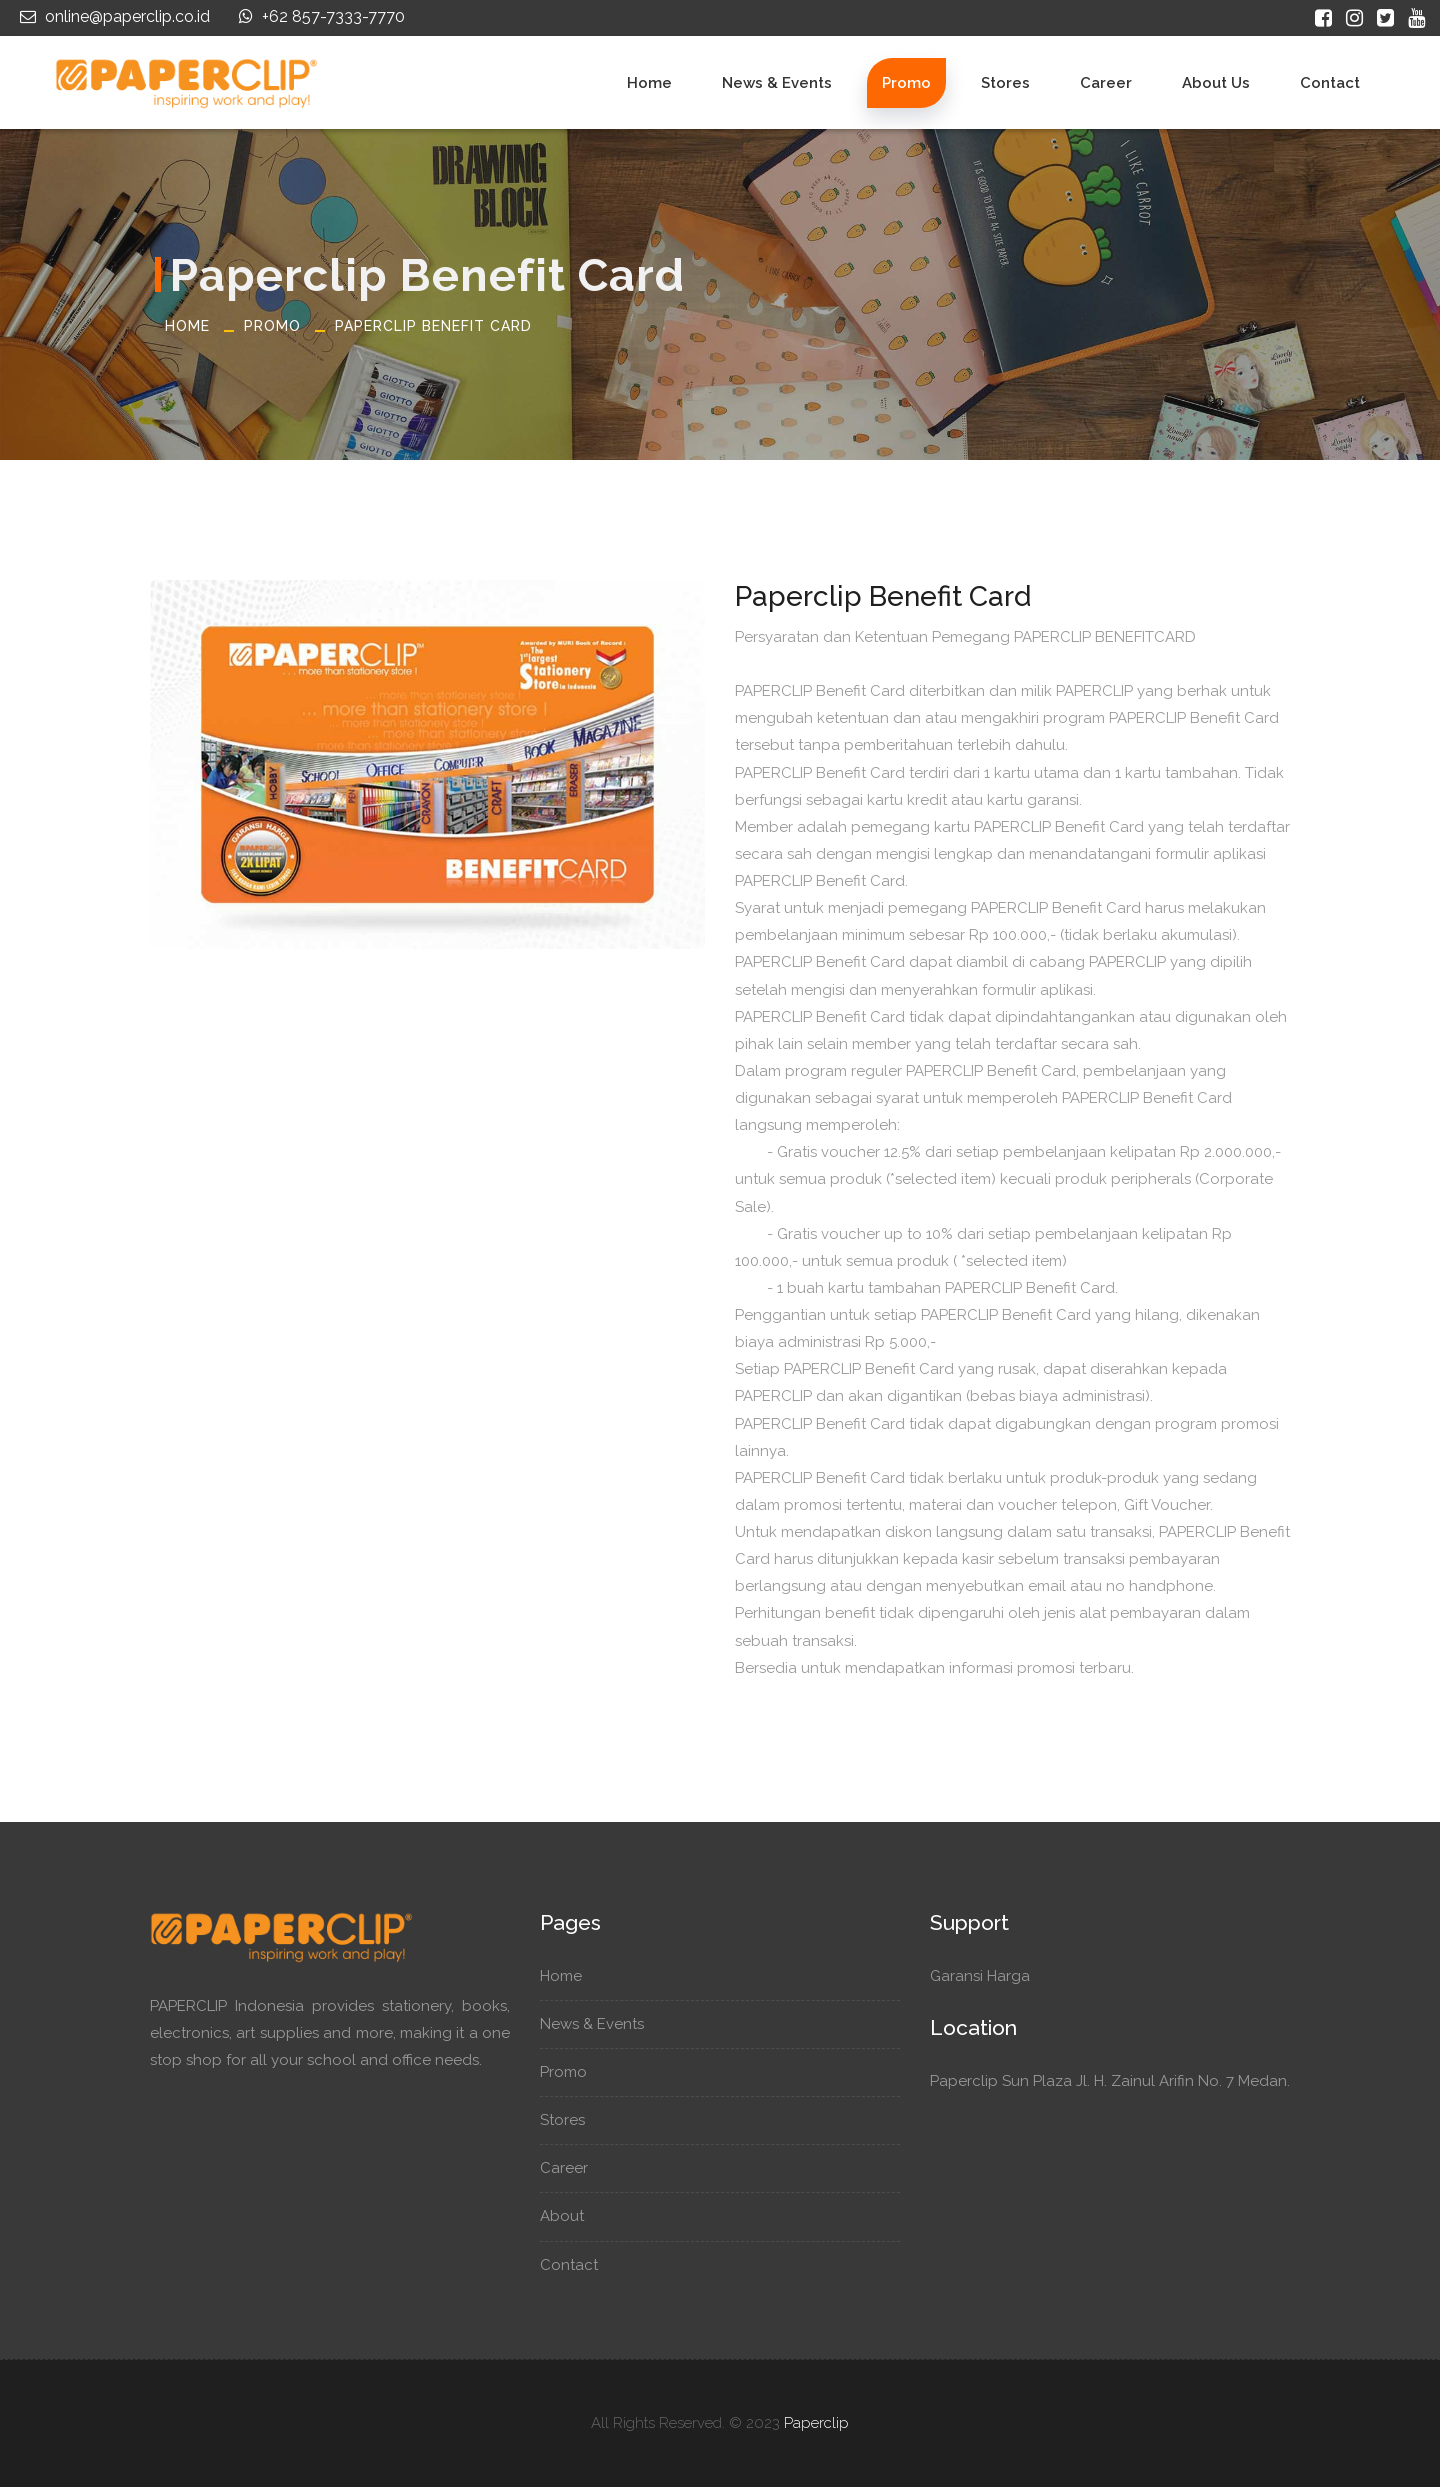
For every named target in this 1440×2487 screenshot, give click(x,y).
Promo (906, 83)
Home (649, 83)
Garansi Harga (989, 1976)
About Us (1216, 83)
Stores (1005, 83)
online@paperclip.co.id (112, 16)
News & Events (777, 83)
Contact (1330, 83)
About (571, 2216)
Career (1106, 83)
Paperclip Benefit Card (433, 326)
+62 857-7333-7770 (319, 16)
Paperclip (816, 2423)
